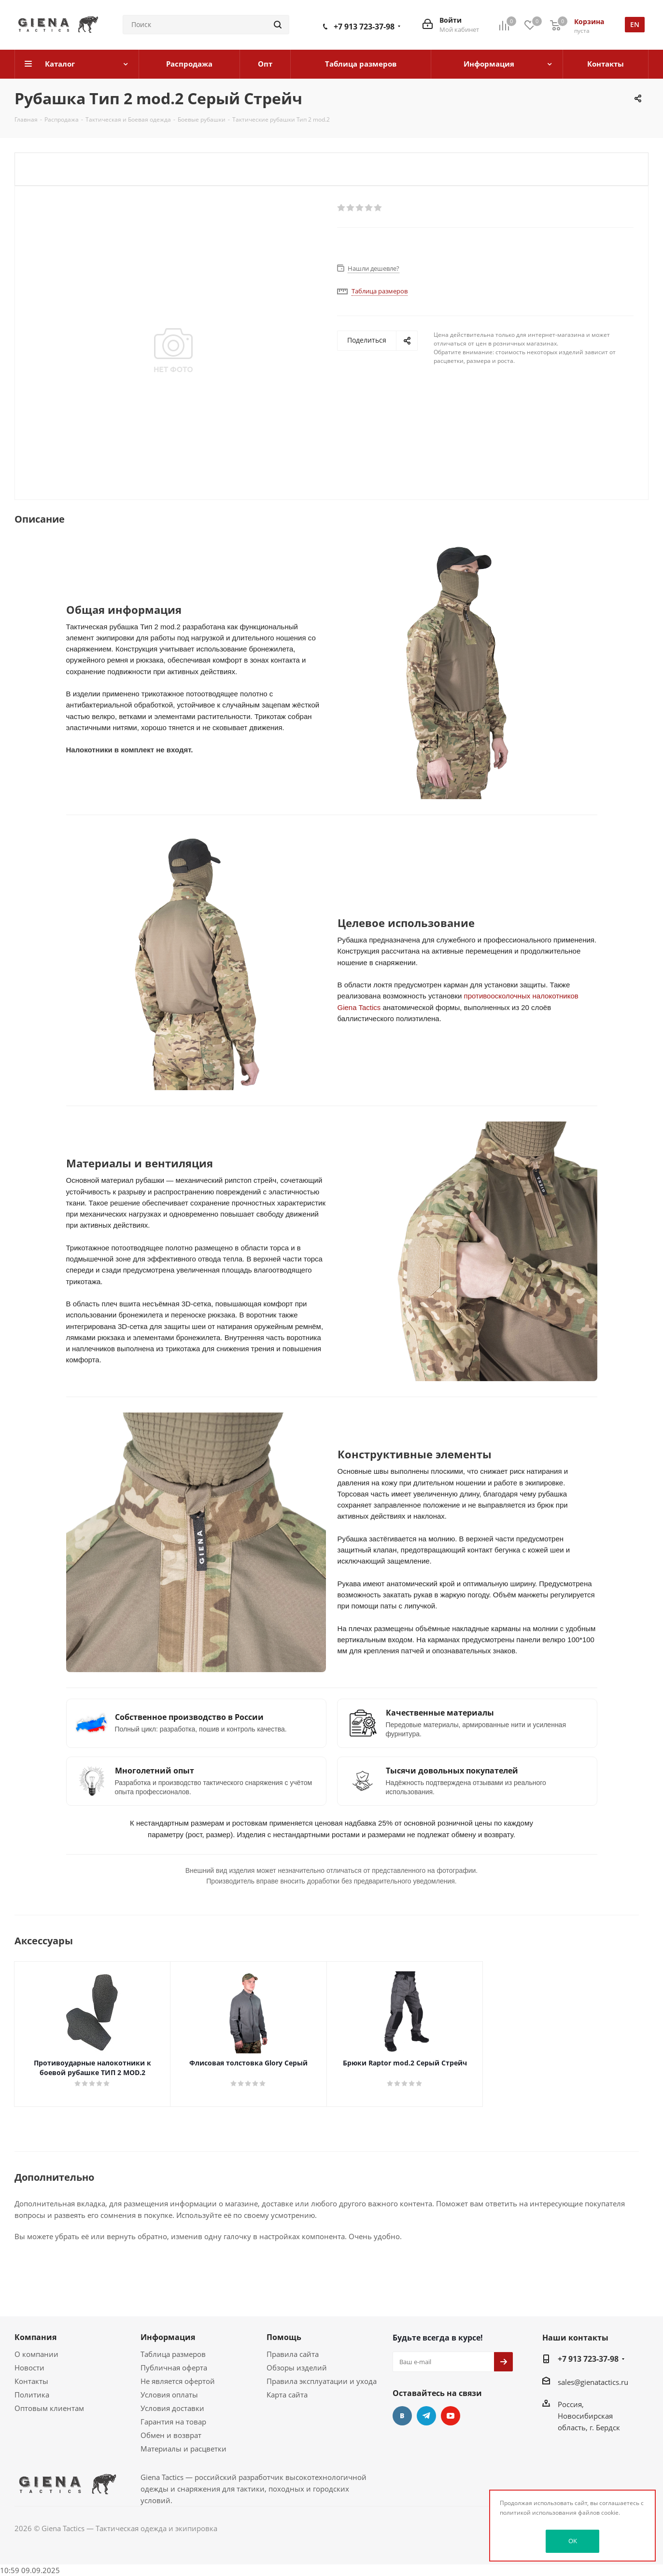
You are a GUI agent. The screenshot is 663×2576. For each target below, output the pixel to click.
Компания (35, 2337)
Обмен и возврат (171, 2435)
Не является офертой (178, 2381)
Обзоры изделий (297, 2367)
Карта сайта (287, 2394)
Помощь (284, 2337)
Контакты (31, 2381)
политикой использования (538, 2512)
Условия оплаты (169, 2394)
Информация (168, 2337)
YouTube (450, 2415)
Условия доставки (172, 2408)
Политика (31, 2394)
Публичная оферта (174, 2367)
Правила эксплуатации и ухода (322, 2381)
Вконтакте (402, 2415)
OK (572, 2540)
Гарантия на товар (173, 2421)
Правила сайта (293, 2354)
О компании (36, 2354)
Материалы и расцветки (183, 2448)
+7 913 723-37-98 (364, 26)
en (634, 24)
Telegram (426, 2415)
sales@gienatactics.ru (593, 2382)
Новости (29, 2367)
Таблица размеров (173, 2354)
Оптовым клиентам (49, 2408)
